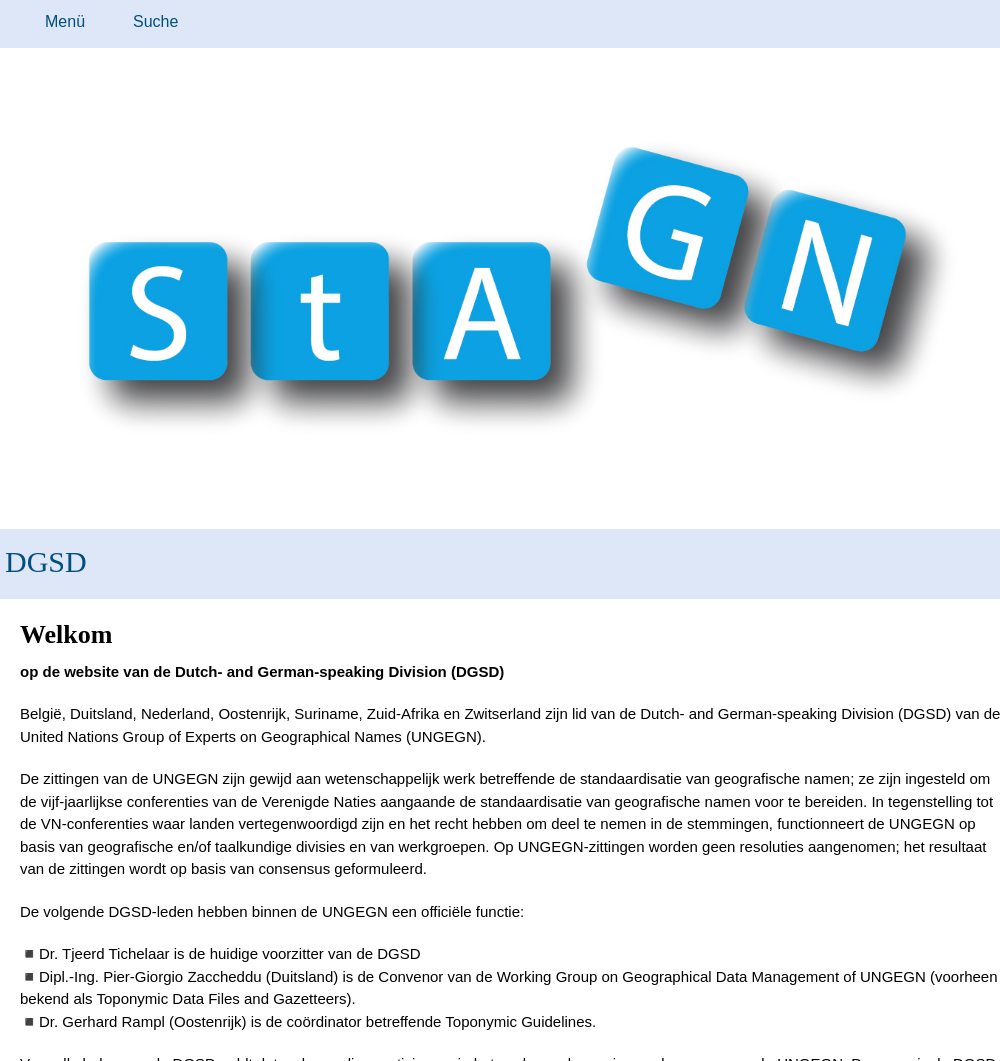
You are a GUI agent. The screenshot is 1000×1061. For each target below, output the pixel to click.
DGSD (46, 561)
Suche (155, 21)
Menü (65, 21)
